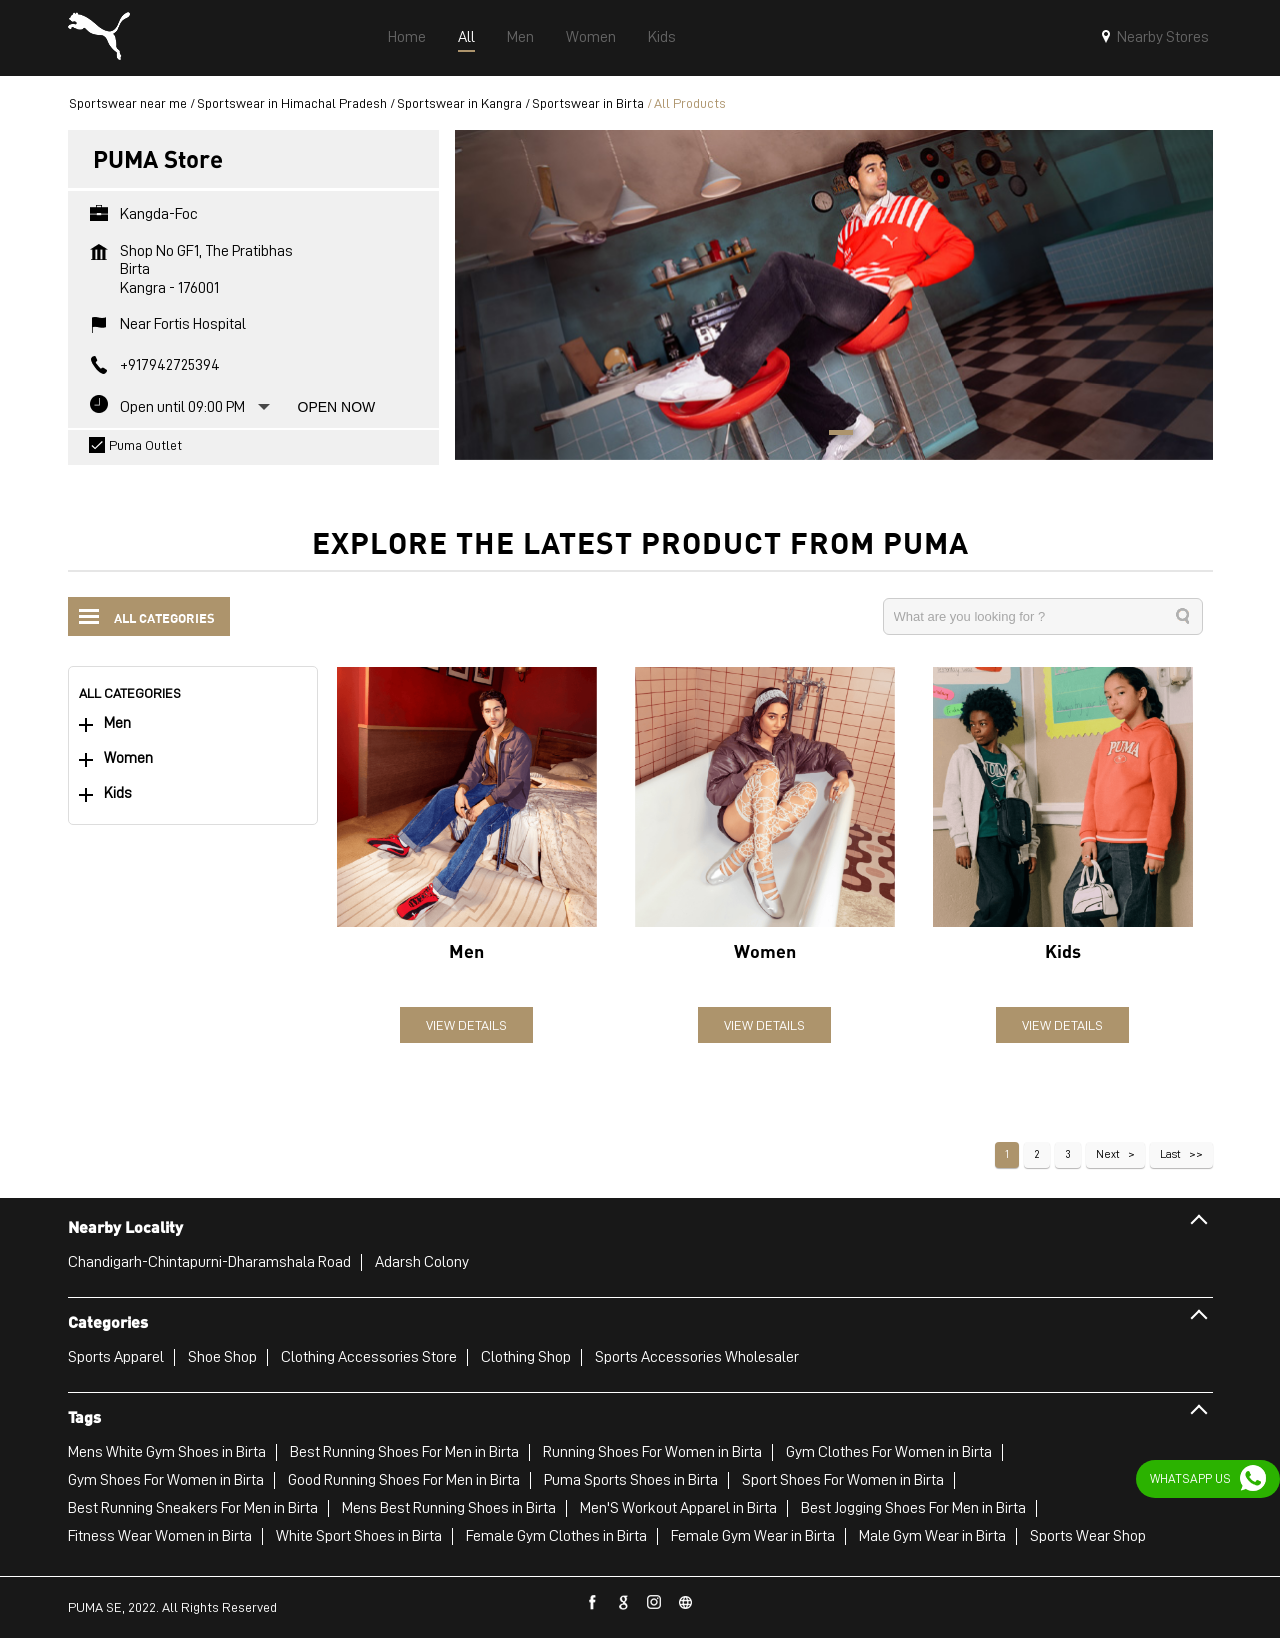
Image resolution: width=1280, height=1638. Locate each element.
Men (117, 723)
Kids (118, 793)
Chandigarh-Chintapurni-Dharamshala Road (209, 1262)
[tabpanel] (834, 294)
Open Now (337, 407)
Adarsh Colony (422, 1262)
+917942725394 (170, 365)
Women (128, 758)
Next (1108, 1154)
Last (1170, 1154)
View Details (466, 1025)
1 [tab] (834, 435)
